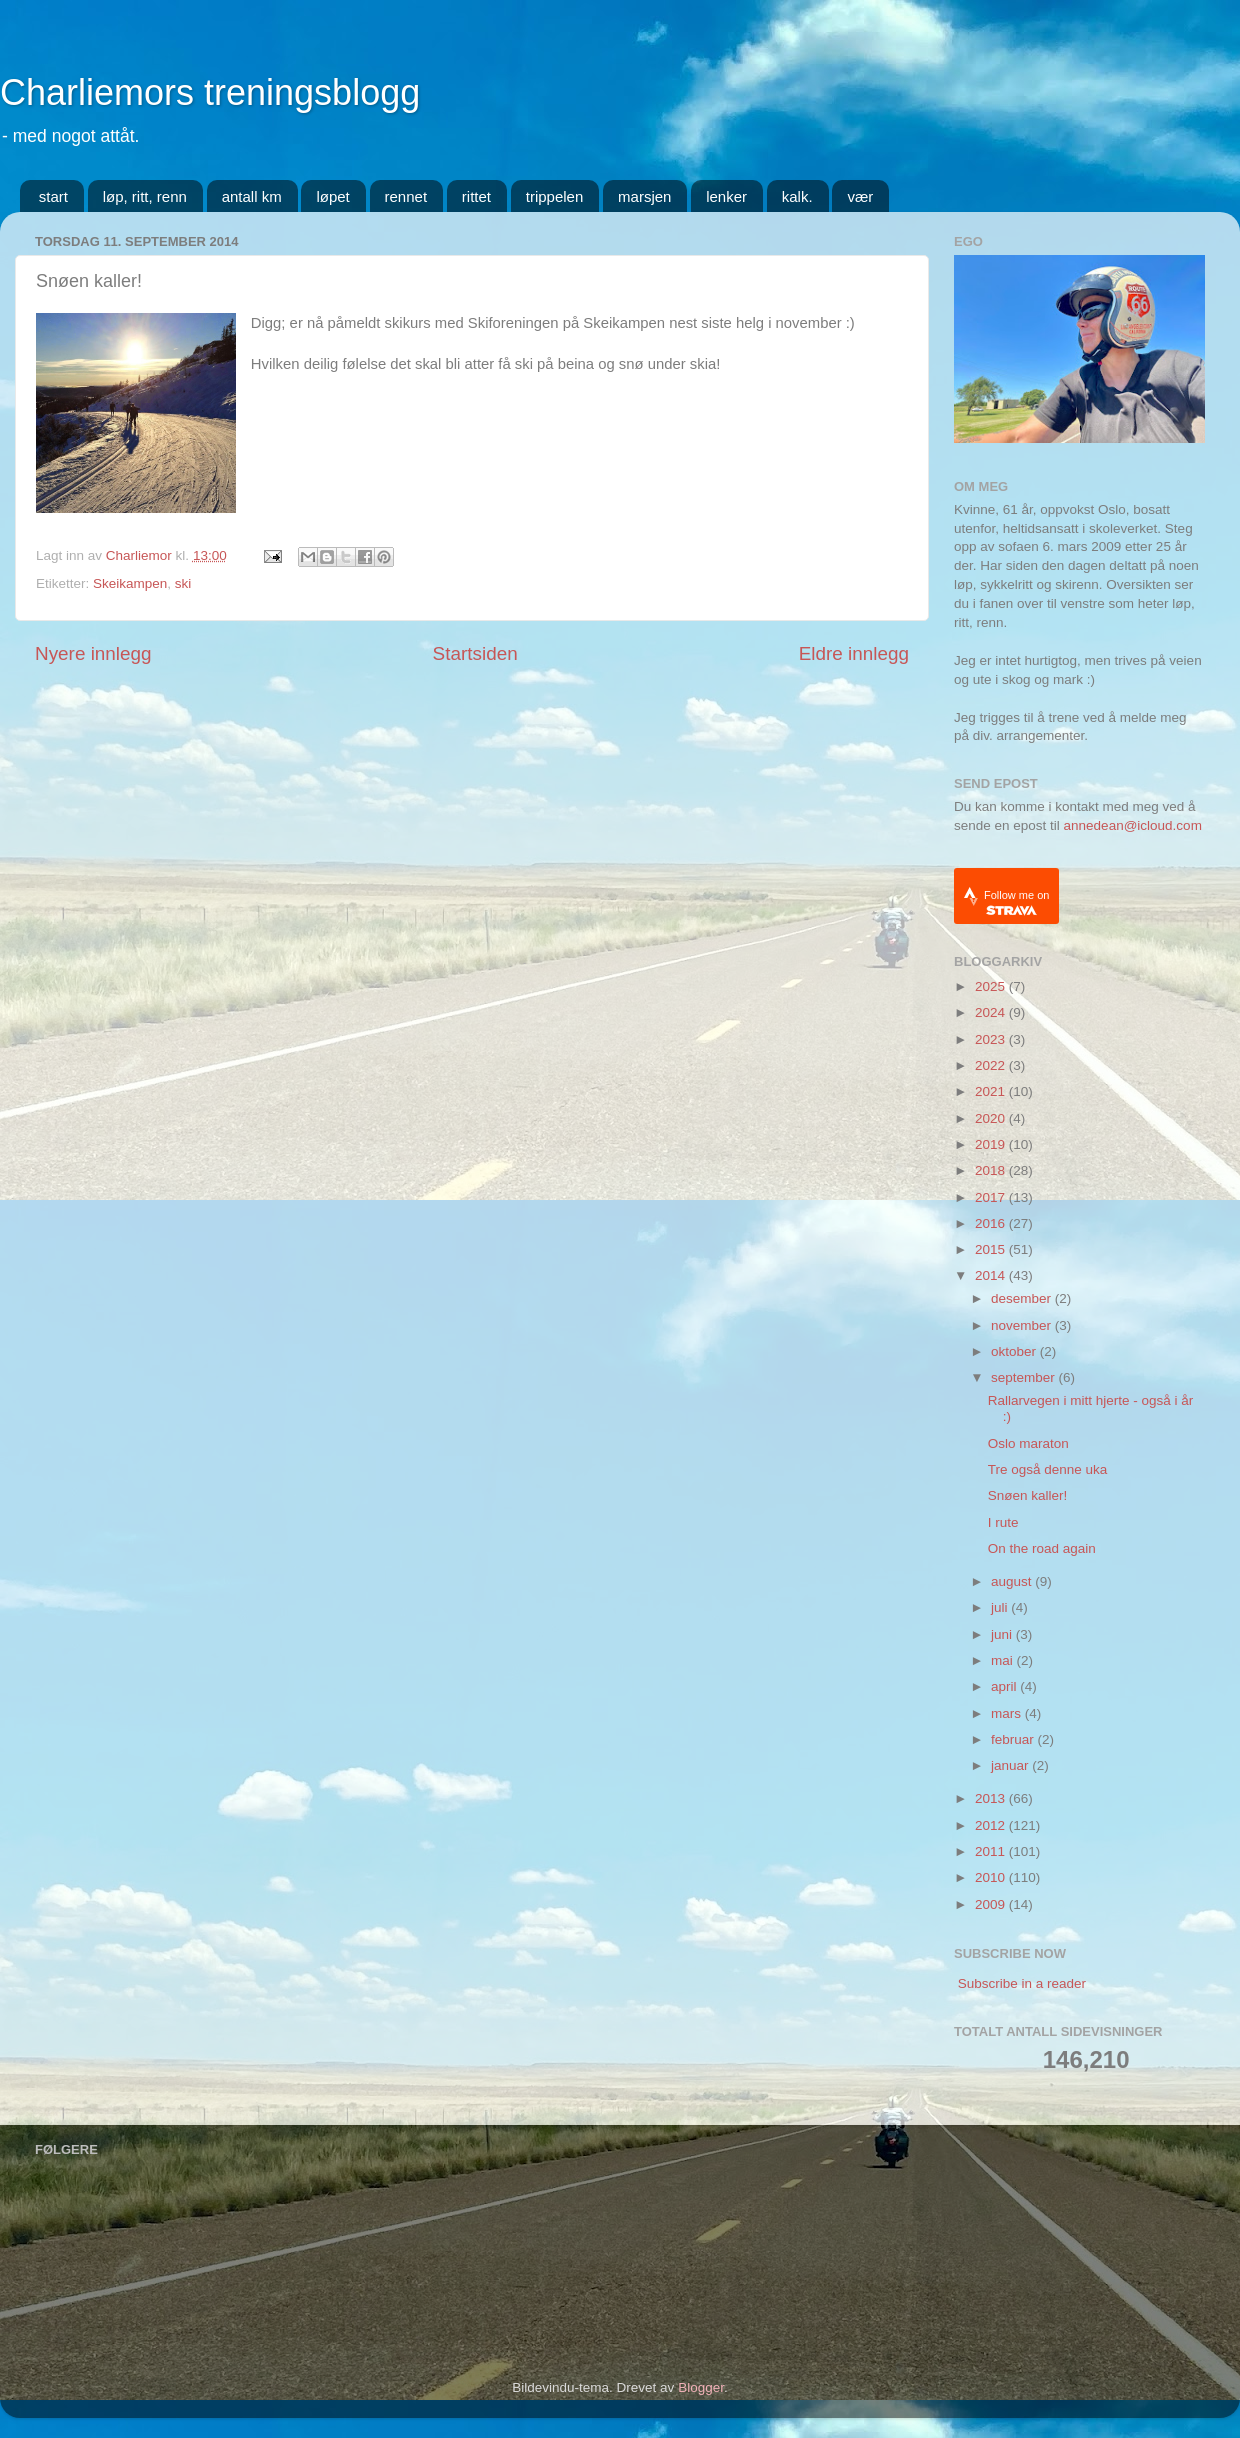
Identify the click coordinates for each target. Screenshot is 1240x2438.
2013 (992, 1798)
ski (183, 583)
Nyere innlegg (93, 653)
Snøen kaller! (1028, 1495)
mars (1008, 1713)
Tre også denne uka (1048, 1469)
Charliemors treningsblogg (210, 92)
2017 (992, 1197)
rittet (476, 196)
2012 (992, 1825)
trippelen (555, 196)
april (1005, 1686)
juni (1003, 1634)
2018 (992, 1170)
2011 (992, 1851)
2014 (992, 1275)
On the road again (1042, 1548)
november (1023, 1325)
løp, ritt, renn (145, 196)
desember (1023, 1298)
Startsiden (475, 653)
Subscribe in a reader (1022, 1983)
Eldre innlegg (854, 653)
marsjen (644, 196)
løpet (332, 196)
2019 (992, 1144)
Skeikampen (130, 583)
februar (1014, 1739)
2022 (992, 1065)
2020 (992, 1118)
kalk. (797, 196)
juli (1001, 1607)
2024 (992, 1012)
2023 (992, 1039)
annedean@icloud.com (1133, 825)
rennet (406, 196)
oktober (1015, 1351)
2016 (992, 1223)
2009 (992, 1904)
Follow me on (1016, 902)
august (1013, 1581)
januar (1011, 1765)
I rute (1003, 1522)
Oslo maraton (1028, 1443)
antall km (252, 196)
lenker (726, 196)
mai (1004, 1660)
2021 (992, 1091)
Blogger (701, 2387)
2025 (992, 986)
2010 (992, 1877)
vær (860, 196)
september (1025, 1377)
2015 (992, 1249)
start (53, 196)
